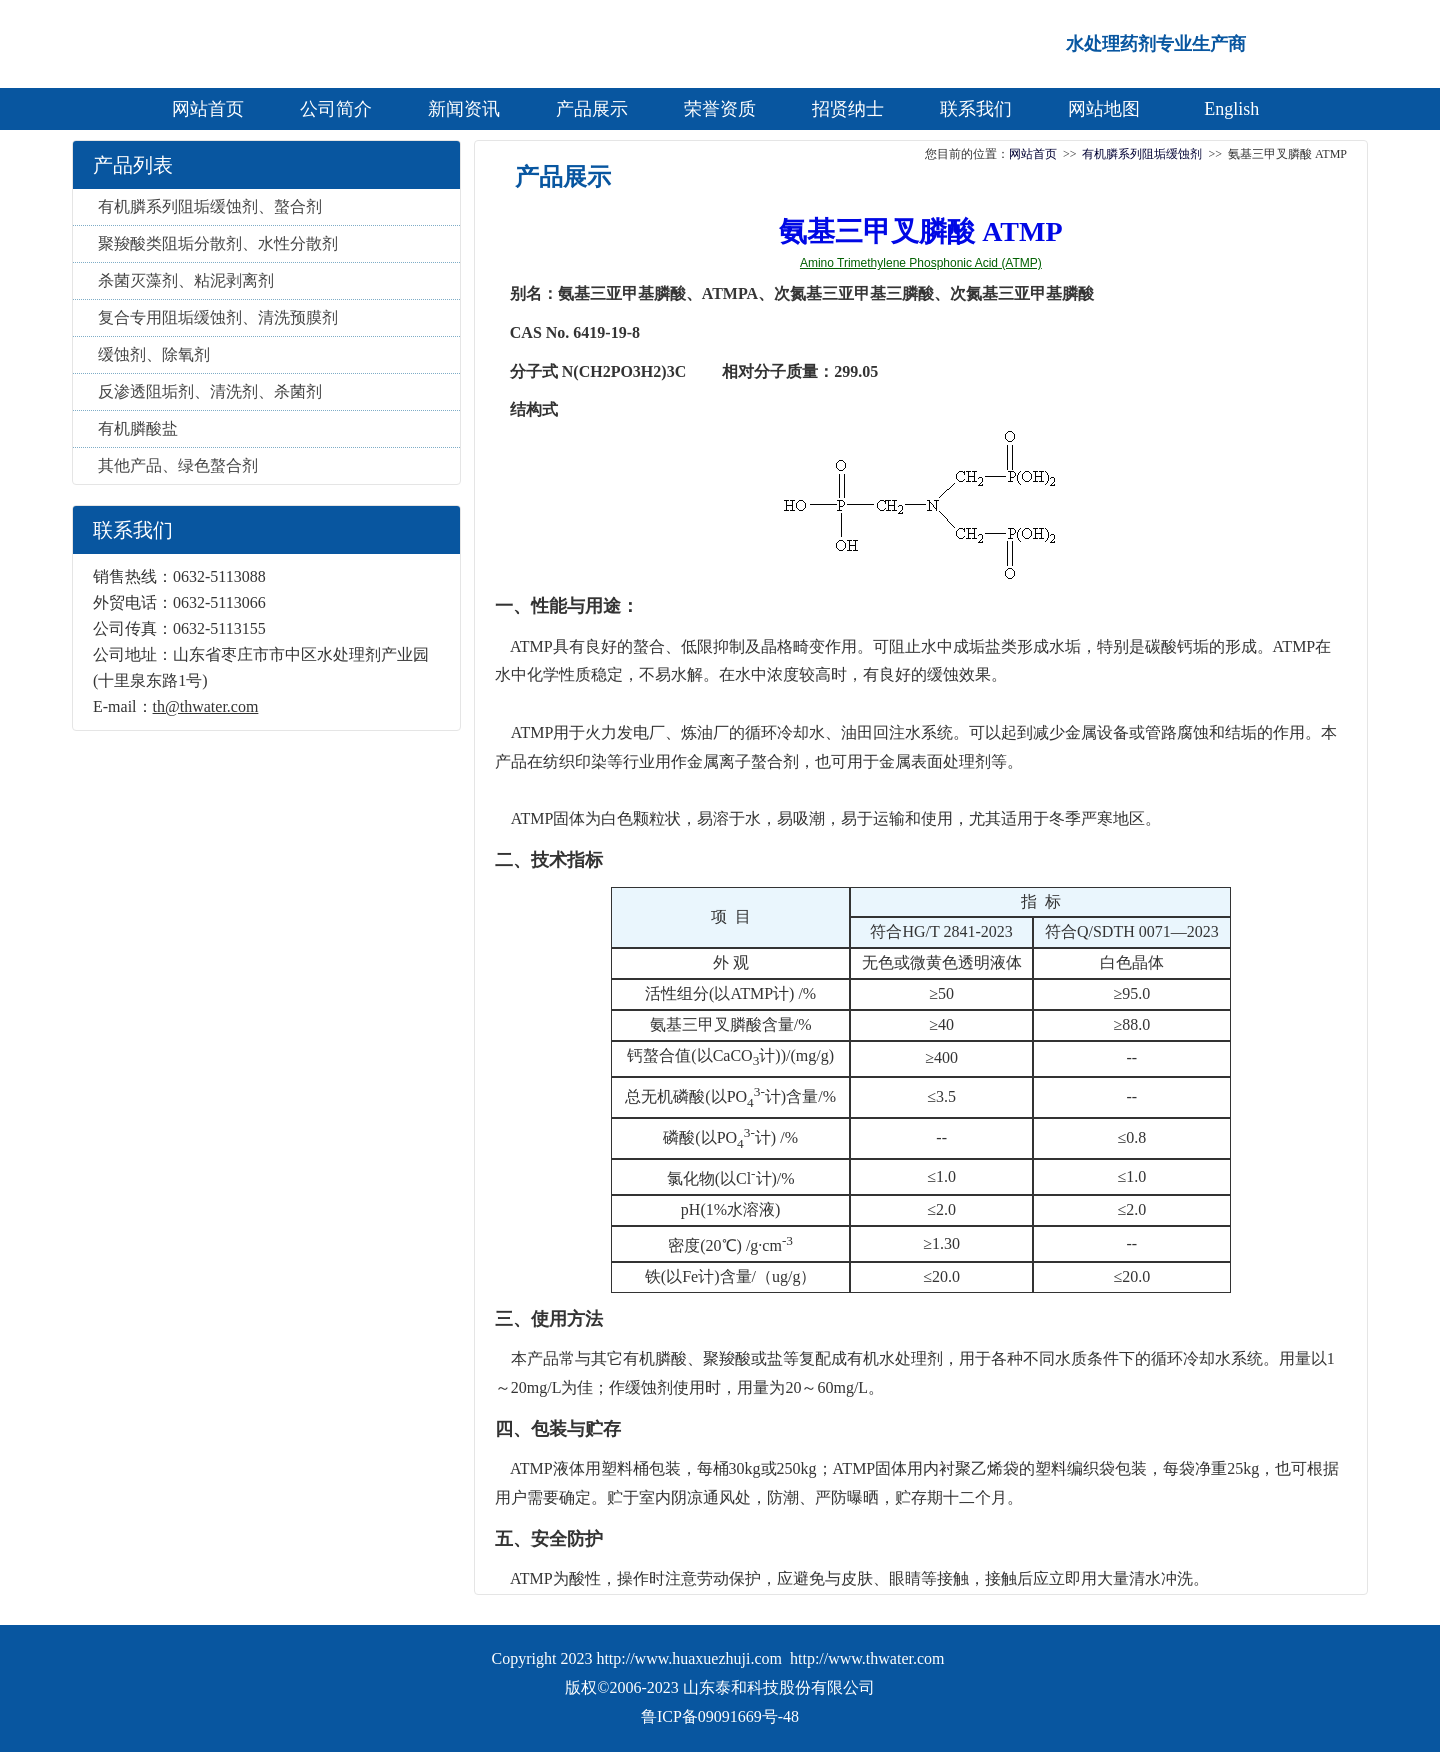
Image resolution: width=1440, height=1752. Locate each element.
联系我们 (976, 109)
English (1231, 109)
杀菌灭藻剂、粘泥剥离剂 (186, 280)
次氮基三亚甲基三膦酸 (854, 293)
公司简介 (336, 109)
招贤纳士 (848, 109)
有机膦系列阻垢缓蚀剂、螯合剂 (210, 206)
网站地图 (1104, 109)
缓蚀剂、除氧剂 (154, 354)
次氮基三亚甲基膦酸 (1022, 293)
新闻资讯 (464, 109)
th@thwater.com (206, 706)
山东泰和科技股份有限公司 (779, 1687)
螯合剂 (775, 761)
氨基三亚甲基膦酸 (622, 293)
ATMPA (730, 293)
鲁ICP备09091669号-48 (720, 1716)
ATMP (531, 646)
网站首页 (208, 109)
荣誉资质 (720, 109)
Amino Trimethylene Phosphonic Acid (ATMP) (921, 263)
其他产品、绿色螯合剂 (178, 465)
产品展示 (592, 109)
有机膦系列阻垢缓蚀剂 (1142, 154)
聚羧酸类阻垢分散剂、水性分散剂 (218, 243)
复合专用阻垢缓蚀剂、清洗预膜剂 (218, 317)
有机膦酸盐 (138, 428)
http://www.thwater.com (867, 1658)
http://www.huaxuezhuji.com (689, 1658)
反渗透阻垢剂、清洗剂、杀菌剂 (210, 391)
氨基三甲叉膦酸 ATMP (920, 231)
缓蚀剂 (649, 1387)
